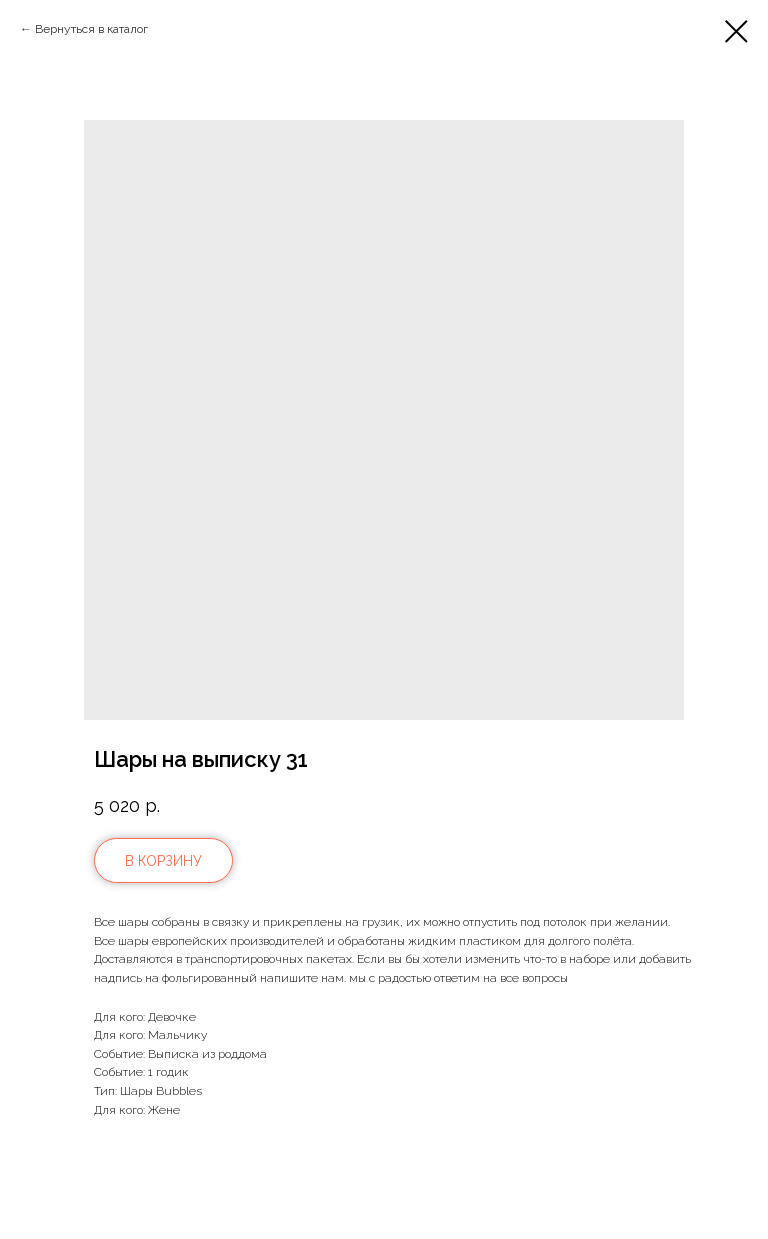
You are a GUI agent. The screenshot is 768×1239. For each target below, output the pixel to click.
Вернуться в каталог (91, 29)
